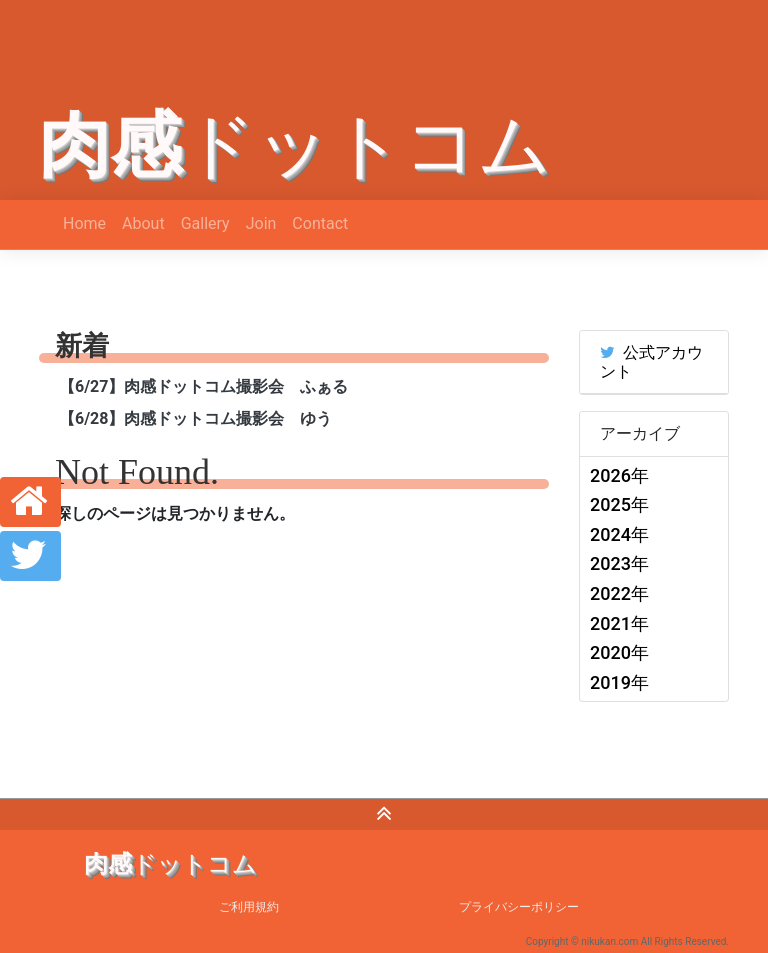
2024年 (619, 534)
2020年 (619, 652)
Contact (320, 223)
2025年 (619, 504)
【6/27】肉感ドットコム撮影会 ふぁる (203, 386)
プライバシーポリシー (519, 907)
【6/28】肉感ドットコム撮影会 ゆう (195, 418)
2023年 (619, 563)
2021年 (619, 623)
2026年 (619, 475)
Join (261, 223)
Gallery (205, 223)
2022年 (619, 593)
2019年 (619, 682)
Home (84, 223)
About (143, 223)
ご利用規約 (249, 907)
